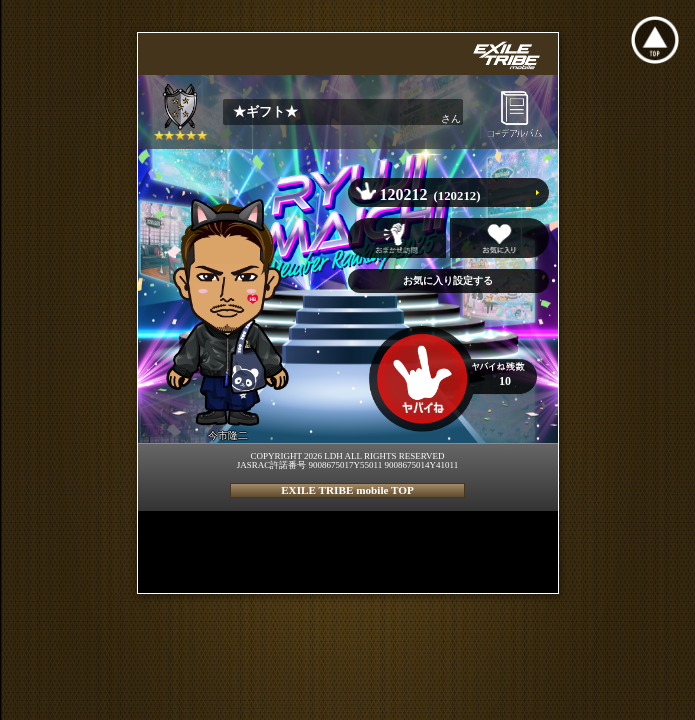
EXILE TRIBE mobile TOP (347, 490)
